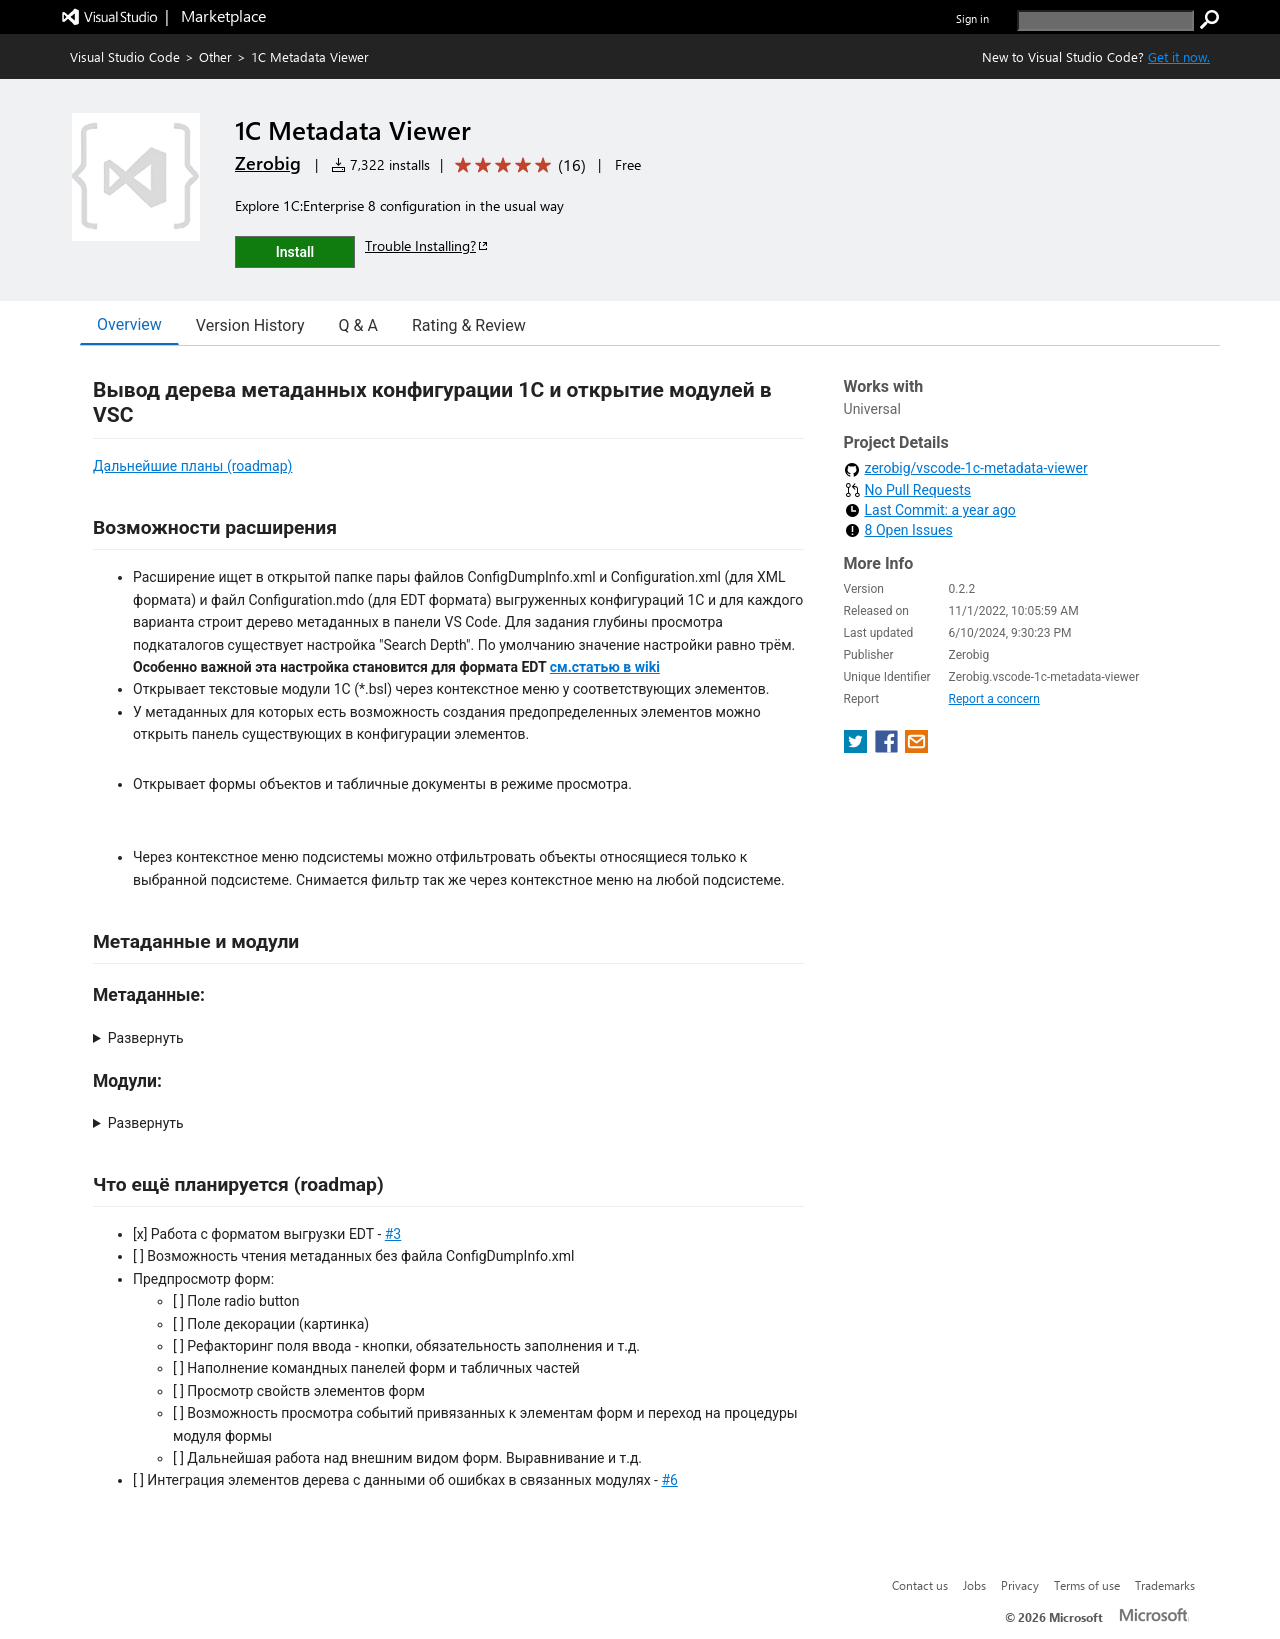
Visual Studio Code (125, 56)
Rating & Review (469, 325)
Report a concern (994, 699)
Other (215, 56)
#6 (669, 1480)
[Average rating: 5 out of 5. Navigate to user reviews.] (517, 165)
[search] (1105, 20)
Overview (129, 324)
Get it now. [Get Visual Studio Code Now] (1179, 56)
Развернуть (146, 1038)
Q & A (358, 325)
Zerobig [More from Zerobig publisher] (268, 163)
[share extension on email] (916, 747)
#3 (393, 1234)
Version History (250, 325)
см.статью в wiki (605, 667)
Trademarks (1165, 1585)
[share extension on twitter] (857, 747)
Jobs (974, 1585)
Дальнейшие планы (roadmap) (192, 466)
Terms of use (1087, 1585)
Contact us (920, 1585)
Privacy (1020, 1585)
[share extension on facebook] (888, 747)
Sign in (972, 18)
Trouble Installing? (427, 245)
